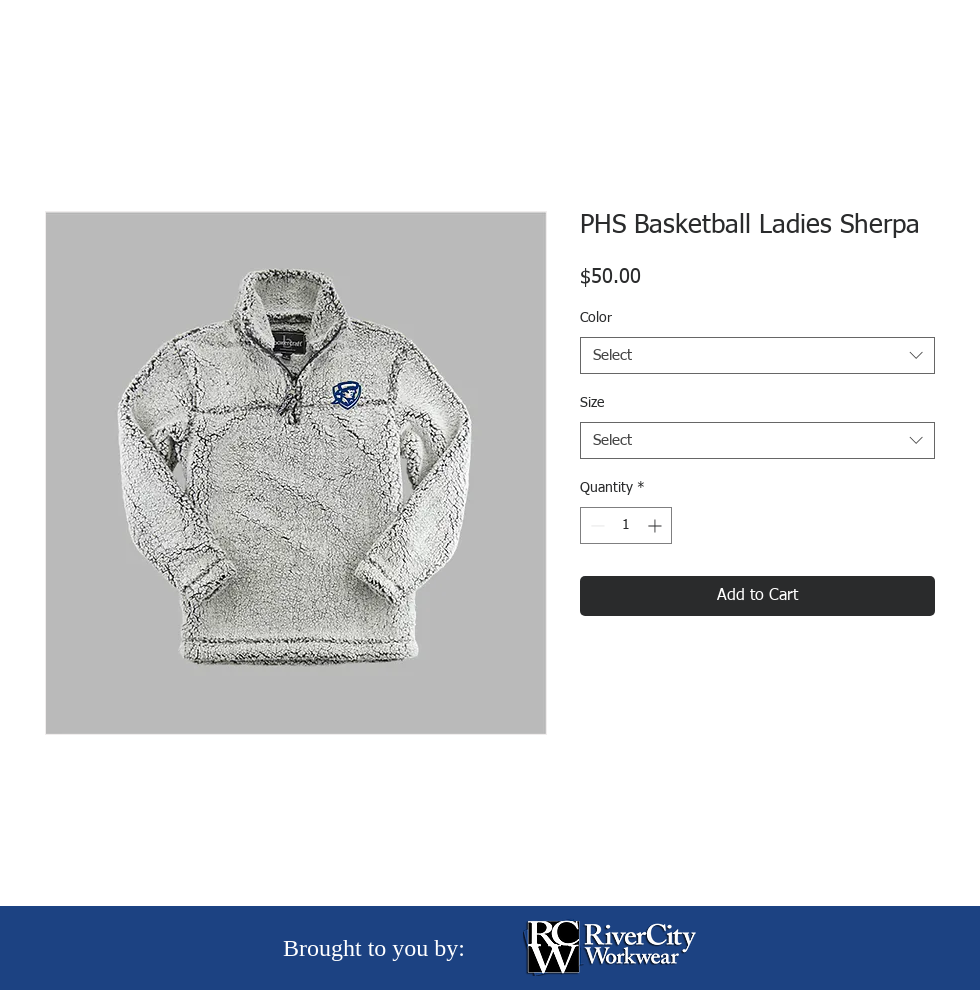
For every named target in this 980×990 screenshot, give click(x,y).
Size (592, 403)
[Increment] (656, 525)
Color (596, 318)
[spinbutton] (626, 525)
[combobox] (757, 356)
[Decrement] (595, 525)
